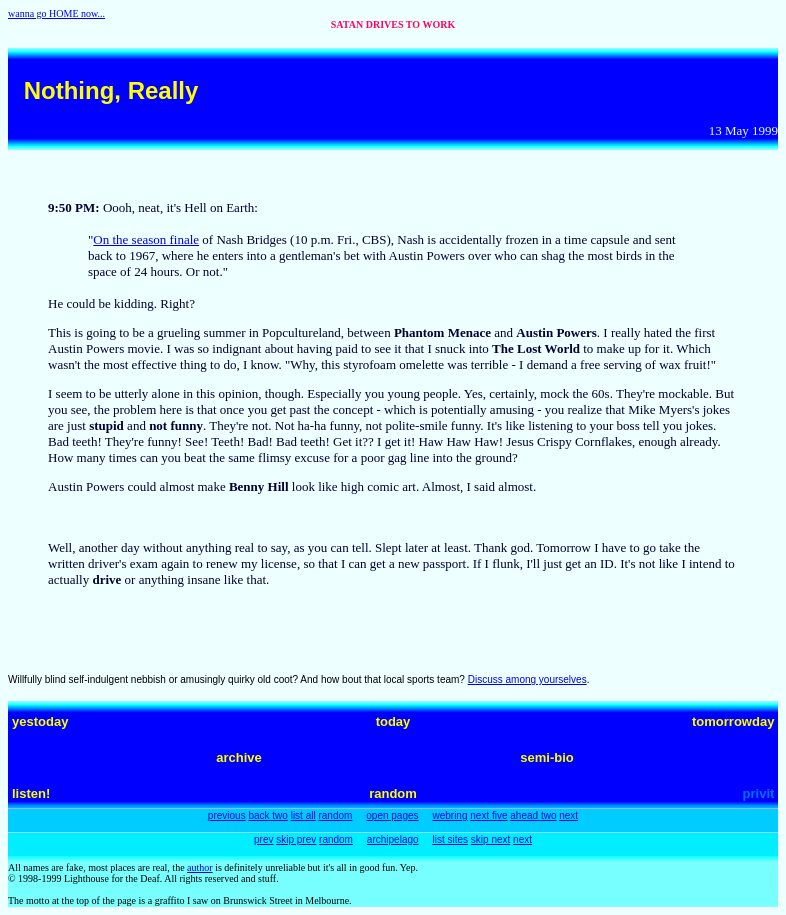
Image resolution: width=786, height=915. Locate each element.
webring (449, 815)
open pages (392, 815)
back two (267, 815)
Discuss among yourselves (527, 679)
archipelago (393, 839)
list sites (450, 839)
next (568, 815)
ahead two (533, 815)
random (335, 815)
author (200, 867)
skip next (490, 839)
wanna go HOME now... (56, 13)
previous (227, 815)
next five (488, 815)
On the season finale (146, 239)
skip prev (296, 839)
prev (263, 839)
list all (303, 815)
